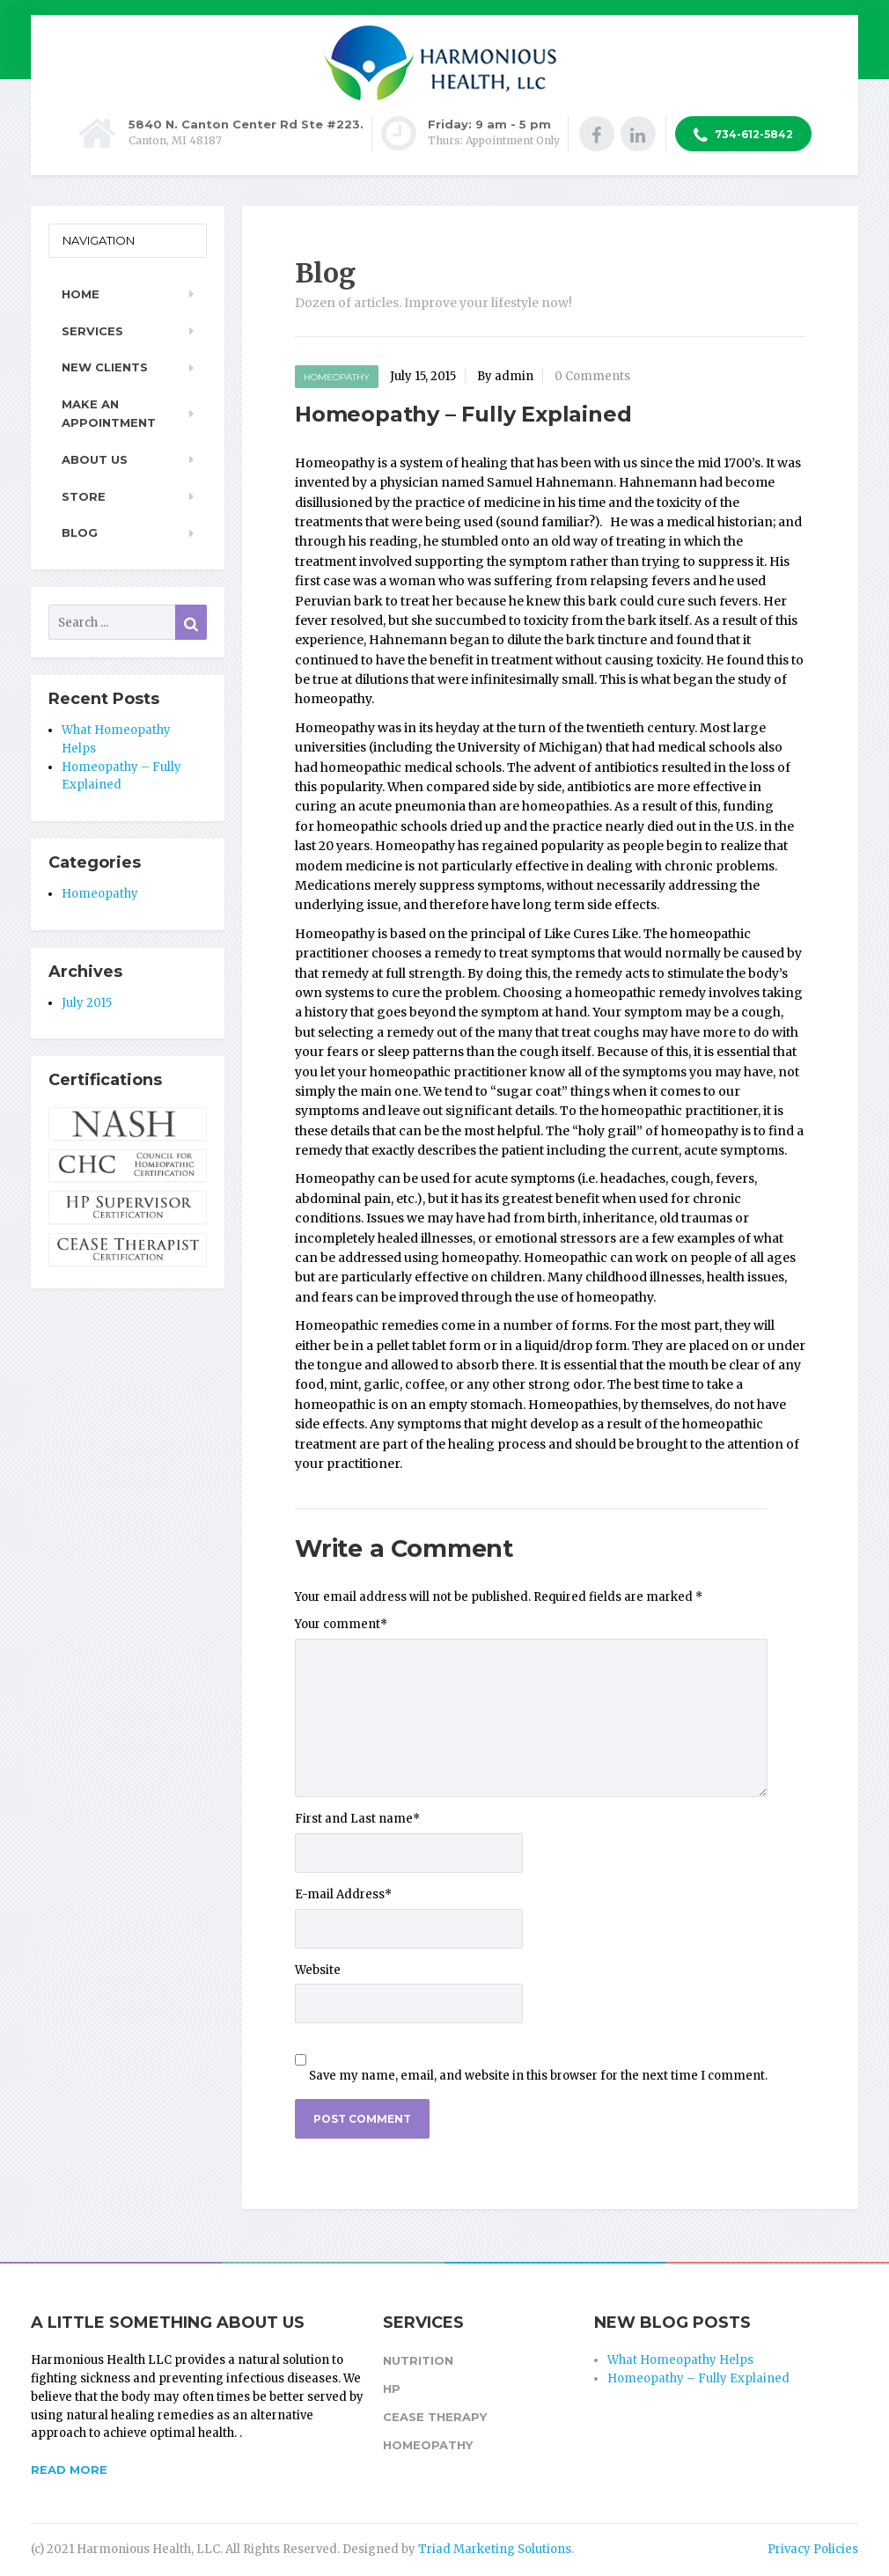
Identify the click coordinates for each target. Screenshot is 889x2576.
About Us (95, 459)
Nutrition (418, 2360)
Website (318, 1970)
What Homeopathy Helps (680, 2359)
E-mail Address (343, 1894)
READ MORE (69, 2469)
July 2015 (87, 1002)
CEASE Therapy (435, 2417)
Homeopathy (337, 377)
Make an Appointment (109, 413)
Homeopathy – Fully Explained (698, 2378)
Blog (80, 532)
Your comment (341, 1624)
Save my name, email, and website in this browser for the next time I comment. (538, 2075)
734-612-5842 (743, 135)
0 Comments (592, 376)
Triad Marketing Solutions (494, 2549)
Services (92, 331)
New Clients (105, 367)
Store (84, 496)
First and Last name (357, 1818)
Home (80, 294)
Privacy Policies (813, 2549)
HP (391, 2389)
